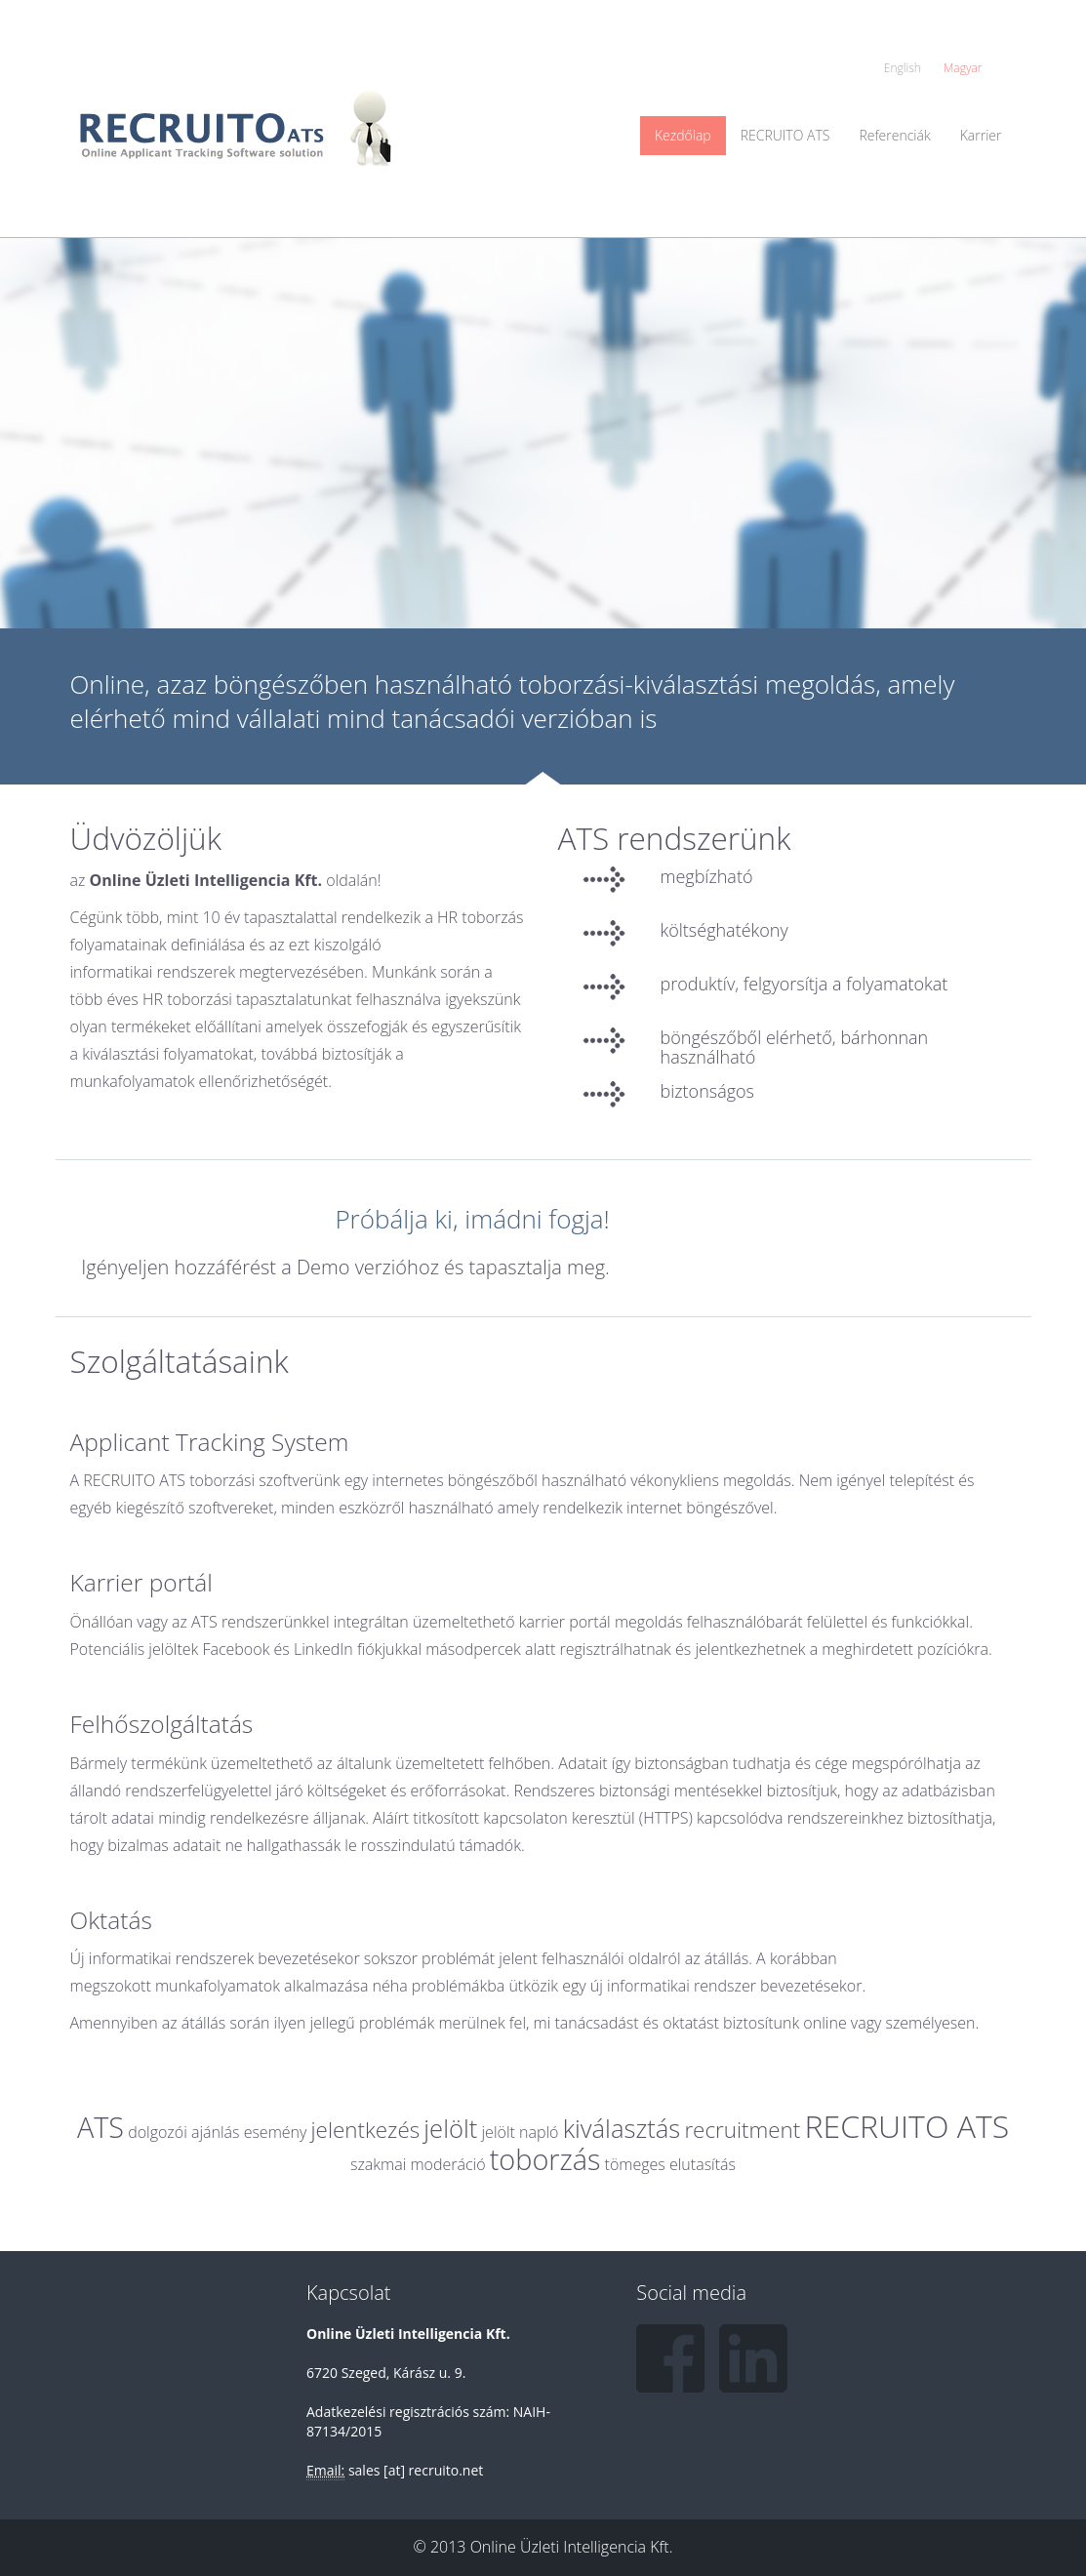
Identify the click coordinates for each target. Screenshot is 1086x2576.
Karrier (981, 135)
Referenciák (894, 135)
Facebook (670, 2358)
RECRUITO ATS (785, 135)
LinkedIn (753, 2358)
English (902, 68)
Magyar (963, 68)
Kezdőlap (683, 135)
